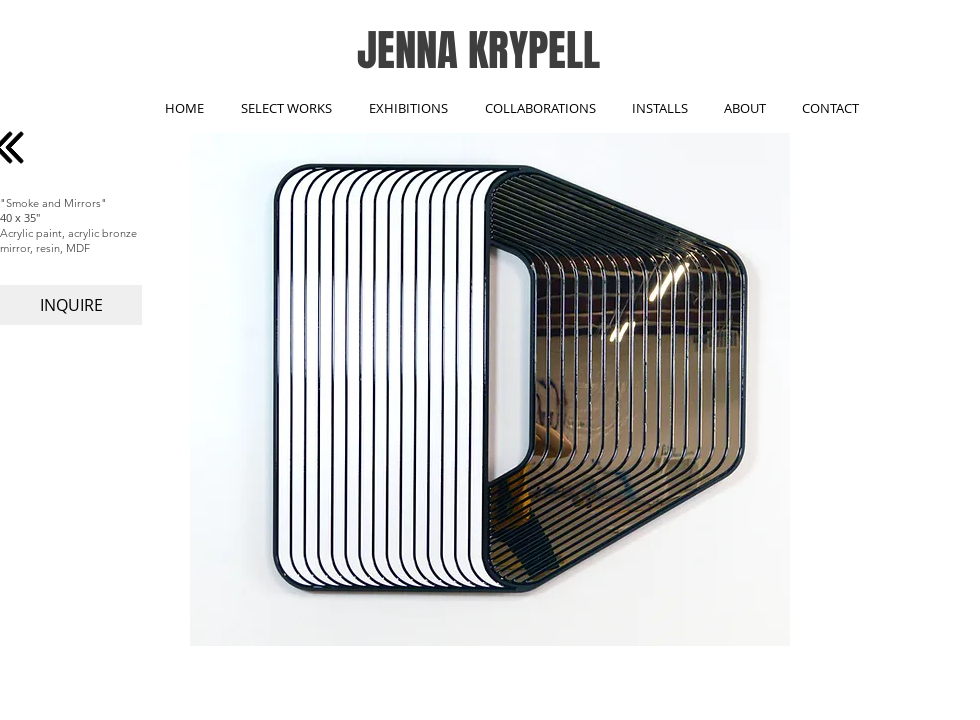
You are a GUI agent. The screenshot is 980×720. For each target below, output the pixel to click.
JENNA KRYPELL (478, 50)
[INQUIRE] (71, 305)
